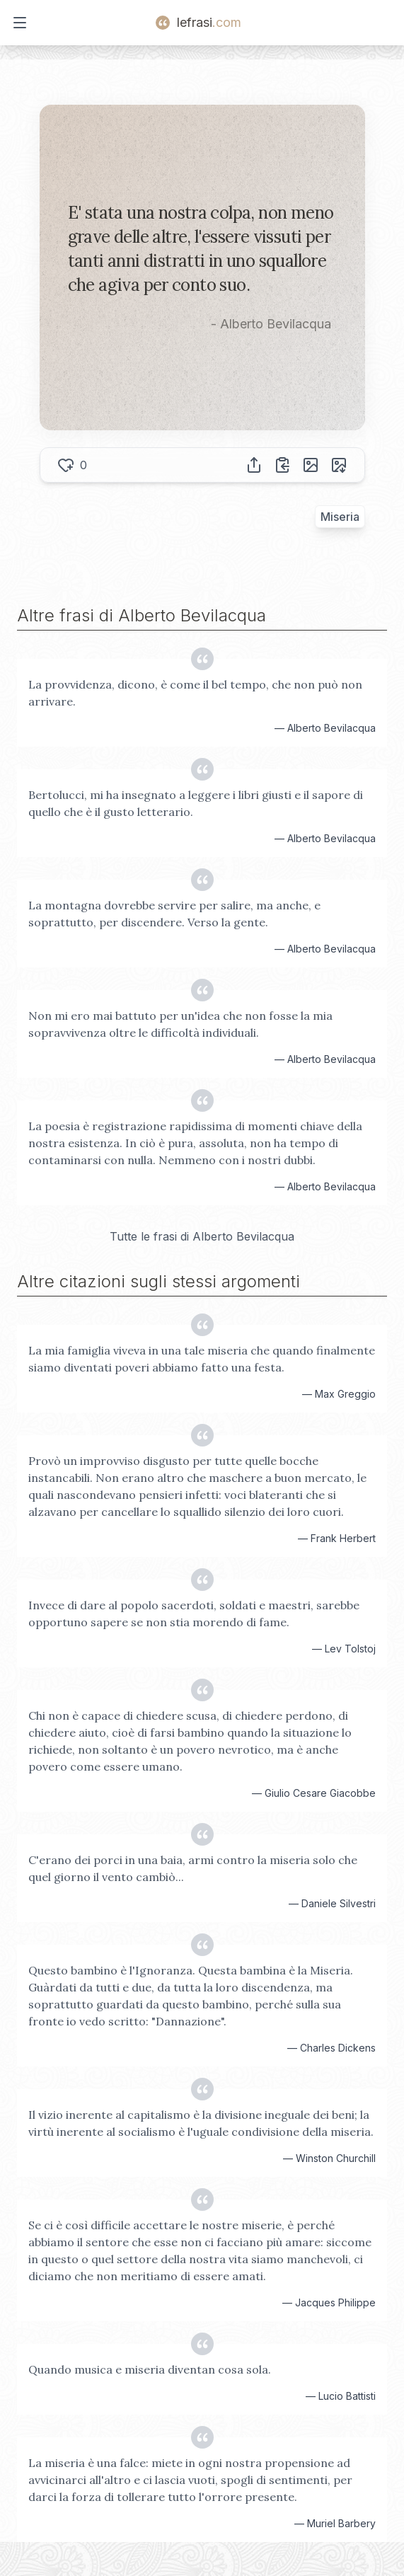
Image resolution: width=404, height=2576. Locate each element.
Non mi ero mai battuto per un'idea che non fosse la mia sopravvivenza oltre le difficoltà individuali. (180, 1024)
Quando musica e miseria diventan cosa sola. (149, 2369)
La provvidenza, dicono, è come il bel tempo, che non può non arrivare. (195, 692)
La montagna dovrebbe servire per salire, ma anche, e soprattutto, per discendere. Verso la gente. (174, 913)
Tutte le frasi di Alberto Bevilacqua (202, 1236)
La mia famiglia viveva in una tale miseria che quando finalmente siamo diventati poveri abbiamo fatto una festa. (201, 1358)
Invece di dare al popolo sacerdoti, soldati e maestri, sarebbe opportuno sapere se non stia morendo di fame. (193, 1613)
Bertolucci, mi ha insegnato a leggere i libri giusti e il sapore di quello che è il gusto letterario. (195, 803)
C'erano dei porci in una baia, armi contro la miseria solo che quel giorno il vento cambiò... (192, 1868)
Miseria (340, 517)
